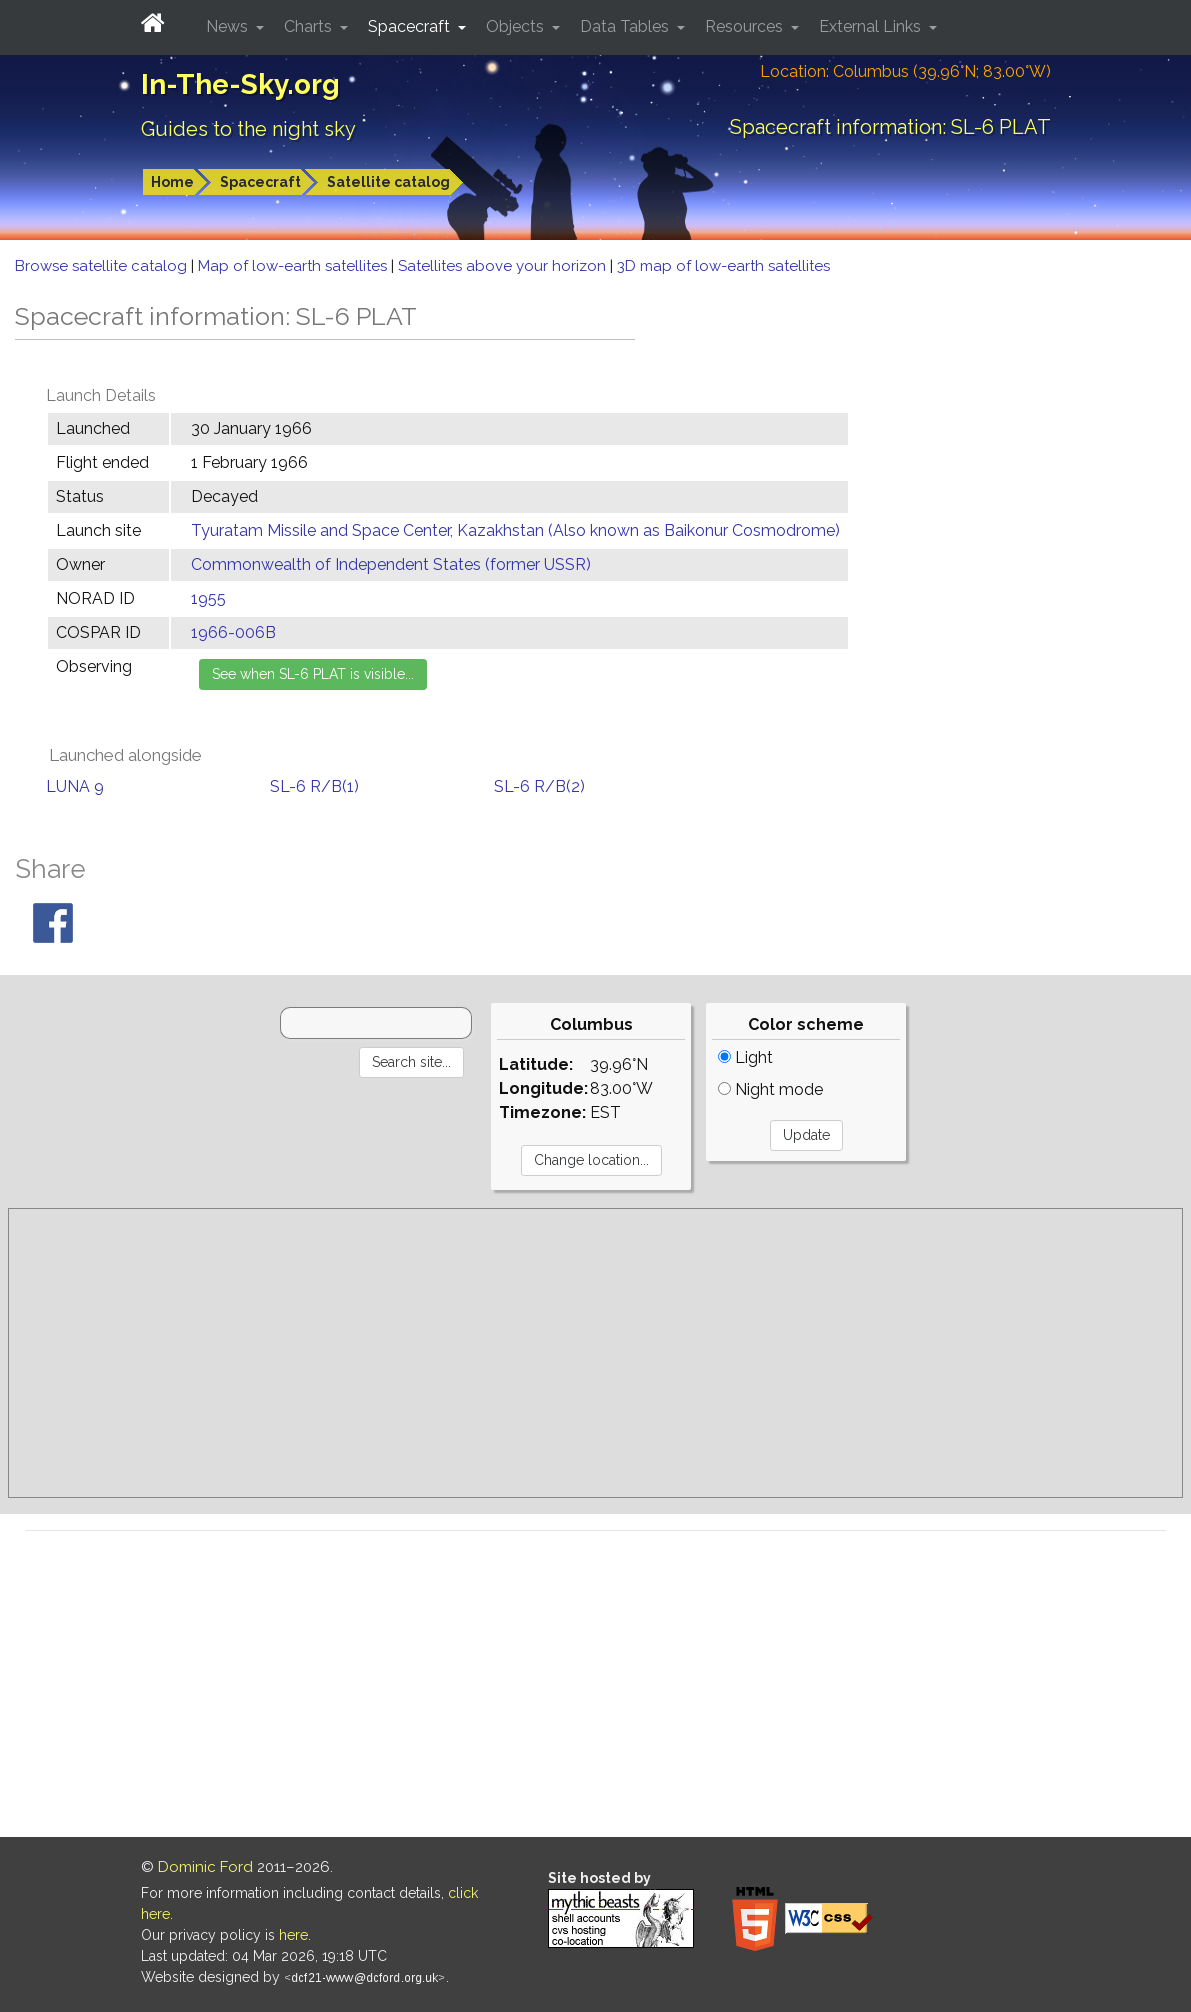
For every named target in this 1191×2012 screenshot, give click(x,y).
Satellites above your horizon (504, 266)
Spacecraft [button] (411, 26)
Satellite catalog (388, 182)
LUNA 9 (75, 786)
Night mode (770, 1089)
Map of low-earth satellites (294, 266)
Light (745, 1057)
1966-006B (233, 632)
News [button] (229, 26)
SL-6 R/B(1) (314, 786)
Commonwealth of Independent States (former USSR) (391, 564)
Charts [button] (310, 26)
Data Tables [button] (626, 26)
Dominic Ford (205, 1867)
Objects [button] (517, 26)
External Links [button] (872, 26)
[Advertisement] (595, 1353)
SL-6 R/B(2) (539, 786)
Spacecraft (260, 182)
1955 (208, 598)
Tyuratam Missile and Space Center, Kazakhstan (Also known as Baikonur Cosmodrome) (515, 530)
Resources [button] (746, 26)
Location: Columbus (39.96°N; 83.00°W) (905, 71)
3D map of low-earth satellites (723, 266)
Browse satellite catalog (103, 266)
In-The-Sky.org (240, 84)
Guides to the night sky (248, 129)
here (293, 1935)
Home (172, 182)
